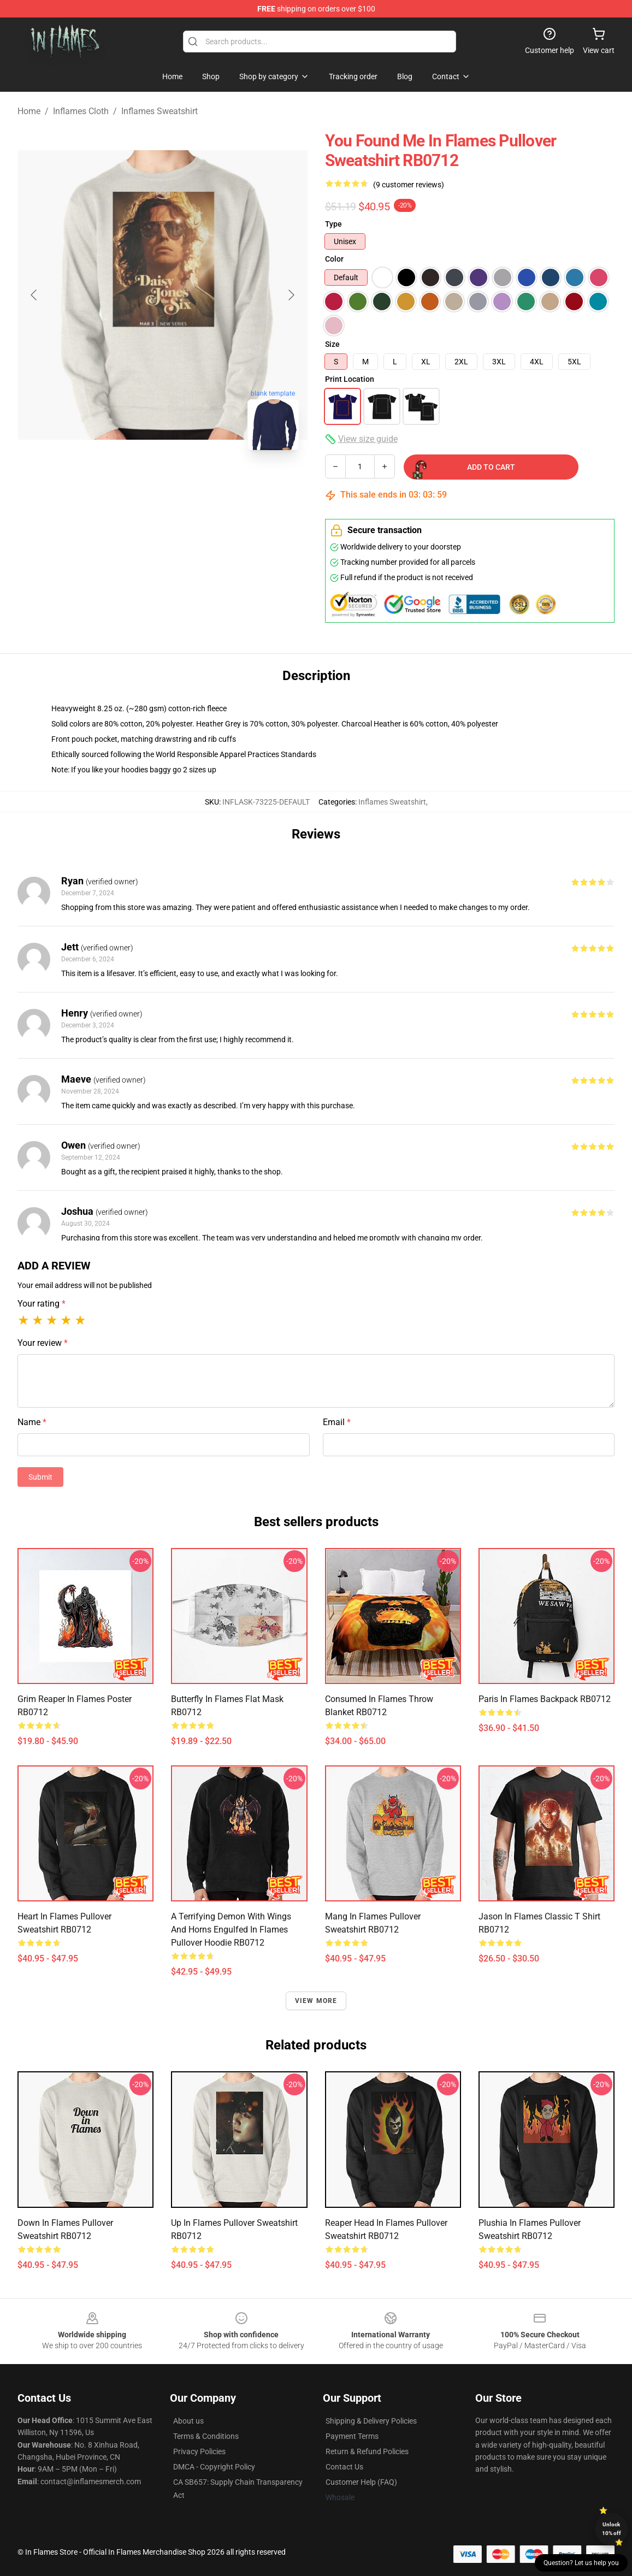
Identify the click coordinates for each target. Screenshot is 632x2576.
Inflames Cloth (81, 111)
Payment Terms (352, 2436)
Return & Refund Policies (367, 2451)
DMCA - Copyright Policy (214, 2466)
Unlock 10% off (611, 2528)
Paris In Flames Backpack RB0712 (545, 1699)
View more (316, 2001)
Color (334, 259)
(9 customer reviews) (408, 184)
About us (188, 2421)
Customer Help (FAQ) (361, 2482)
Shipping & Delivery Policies (371, 2421)
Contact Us (344, 2466)
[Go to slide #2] (191, 483)
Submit (40, 1477)
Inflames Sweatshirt (159, 111)
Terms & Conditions (206, 2436)
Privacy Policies (199, 2451)
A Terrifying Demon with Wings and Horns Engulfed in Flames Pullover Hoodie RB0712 (231, 1929)
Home (28, 111)
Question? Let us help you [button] (581, 2563)
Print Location (349, 379)
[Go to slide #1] (134, 483)
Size (332, 344)
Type (333, 224)
